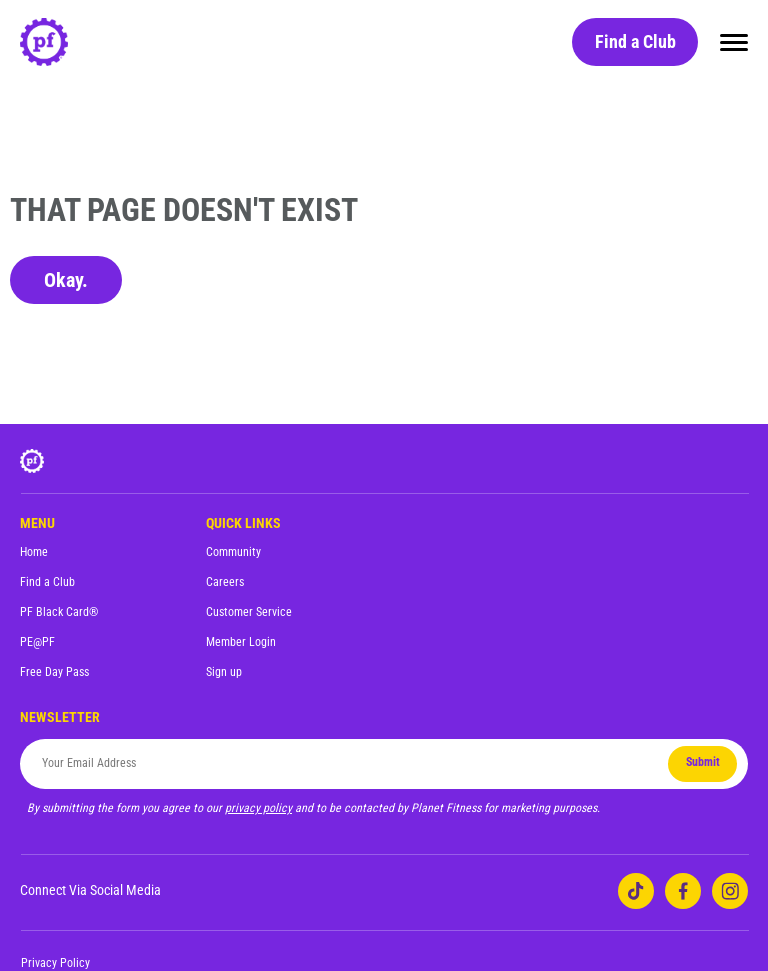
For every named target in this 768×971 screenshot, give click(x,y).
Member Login (241, 642)
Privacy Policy (55, 963)
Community (233, 552)
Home (34, 552)
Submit (703, 762)
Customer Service (249, 612)
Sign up (224, 672)
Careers (225, 582)
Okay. (66, 280)
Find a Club (635, 41)
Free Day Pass (54, 672)
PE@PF (37, 642)
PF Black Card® (59, 612)
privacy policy (258, 808)
